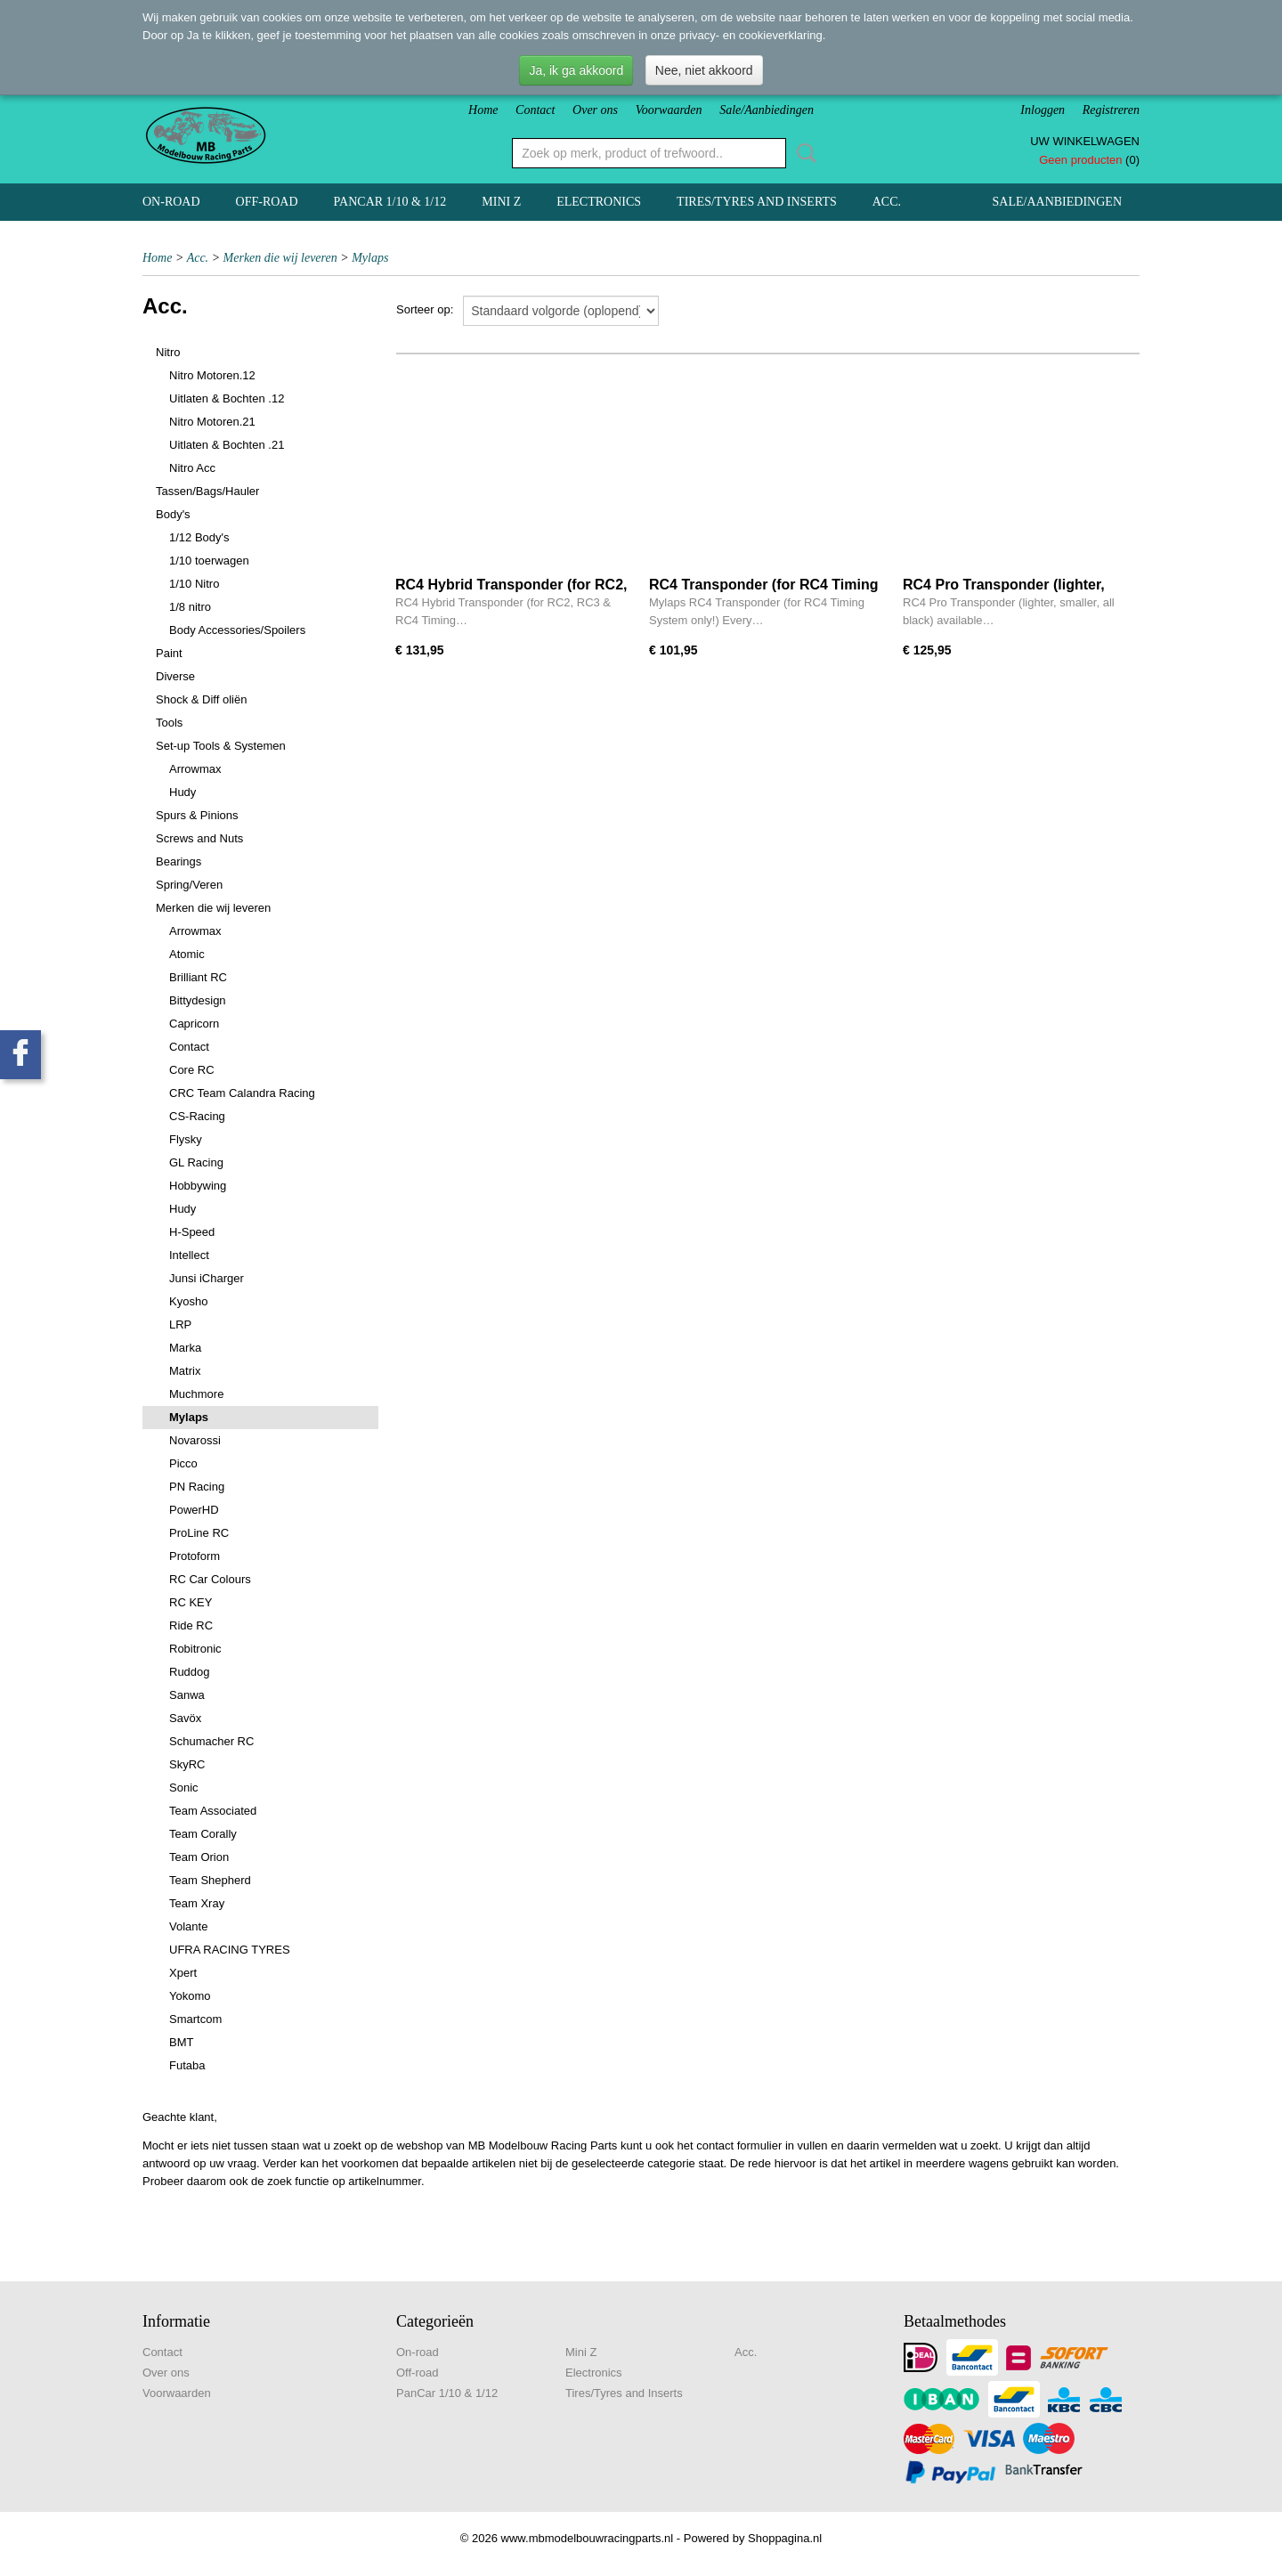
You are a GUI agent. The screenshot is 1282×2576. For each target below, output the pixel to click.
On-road (171, 201)
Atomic (187, 954)
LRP (180, 1324)
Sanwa (187, 1695)
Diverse (175, 676)
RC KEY (190, 1602)
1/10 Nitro (194, 583)
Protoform (194, 1556)
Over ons (595, 110)
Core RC (192, 1070)
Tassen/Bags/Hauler (207, 491)
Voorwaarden (669, 110)
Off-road (267, 201)
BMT (181, 2042)
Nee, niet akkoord (704, 70)
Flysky (185, 1139)
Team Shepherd (210, 1880)
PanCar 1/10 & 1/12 (390, 201)
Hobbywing (197, 1185)
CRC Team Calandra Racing (242, 1093)
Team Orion (199, 1857)
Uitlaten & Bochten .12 (226, 398)
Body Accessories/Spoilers (237, 630)
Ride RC (191, 1625)
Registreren (1111, 110)
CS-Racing (197, 1116)
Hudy (182, 792)
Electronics (598, 201)
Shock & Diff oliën (201, 699)
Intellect (189, 1255)
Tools (169, 722)
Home (483, 110)
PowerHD (194, 1509)
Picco (183, 1463)
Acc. (886, 201)
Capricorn (194, 1023)
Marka (185, 1347)
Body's (173, 514)
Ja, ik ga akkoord (576, 70)
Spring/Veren (189, 884)
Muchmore (196, 1394)
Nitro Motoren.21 (212, 421)
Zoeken (803, 153)
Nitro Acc (192, 468)
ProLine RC (199, 1533)
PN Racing (196, 1486)
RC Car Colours (210, 1579)
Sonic (184, 1787)
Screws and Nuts (199, 838)
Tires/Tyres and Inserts (757, 201)
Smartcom (195, 2019)
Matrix (184, 1370)
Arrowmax (195, 769)
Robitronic (195, 1648)
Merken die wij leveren (280, 257)
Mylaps (370, 257)
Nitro (168, 352)
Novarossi (195, 1440)
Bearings (178, 861)
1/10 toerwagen (209, 560)
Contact (535, 110)
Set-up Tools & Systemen (221, 745)
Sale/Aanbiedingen (766, 110)
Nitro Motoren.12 (212, 375)
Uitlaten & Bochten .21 (226, 444)
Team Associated (212, 1810)
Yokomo (190, 1996)
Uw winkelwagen (1085, 141)
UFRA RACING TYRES (229, 1949)
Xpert (183, 1972)
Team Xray (196, 1903)
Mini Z (501, 201)
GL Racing (196, 1162)
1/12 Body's (199, 537)
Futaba (187, 2065)
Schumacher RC (211, 1741)
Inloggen (1042, 110)
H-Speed (192, 1232)
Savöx (185, 1718)
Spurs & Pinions (197, 815)
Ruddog (189, 1671)
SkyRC (187, 1764)
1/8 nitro (190, 607)
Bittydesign (197, 1000)
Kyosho (188, 1301)
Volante (188, 1926)
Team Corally (203, 1834)
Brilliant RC (198, 977)
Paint (169, 653)
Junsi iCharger (206, 1278)
